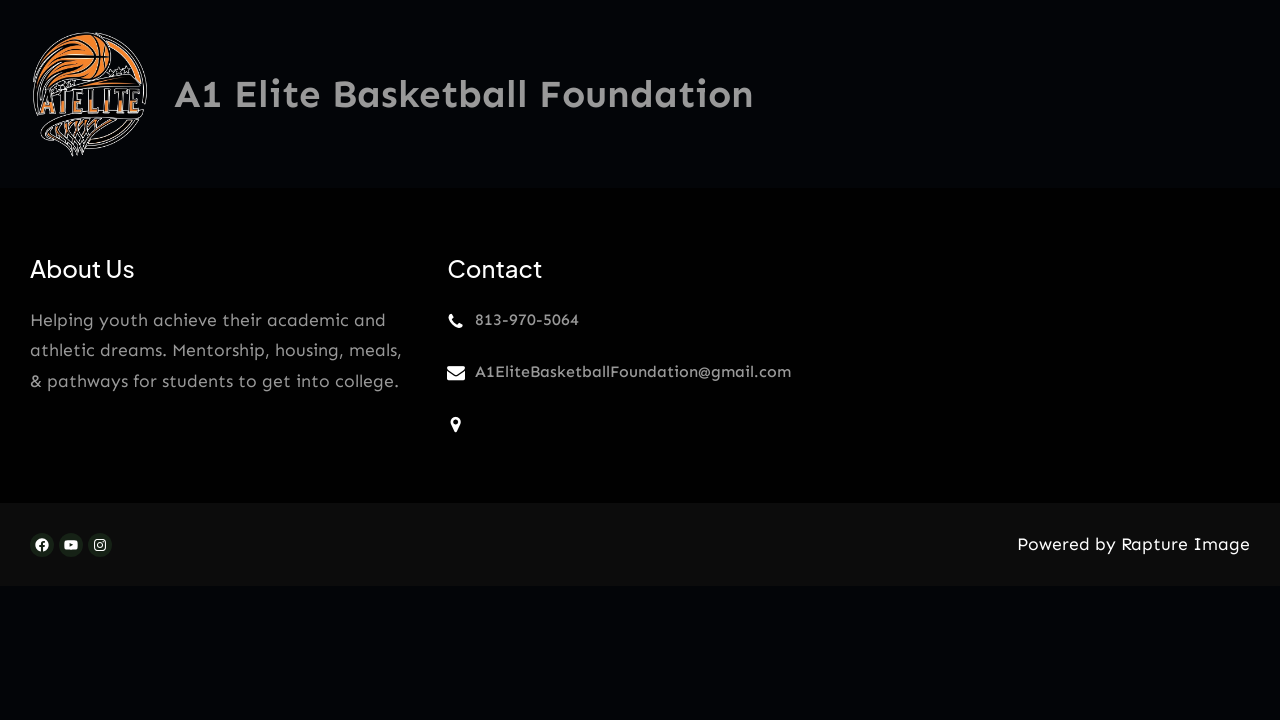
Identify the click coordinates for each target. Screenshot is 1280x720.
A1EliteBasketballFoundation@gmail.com (633, 371)
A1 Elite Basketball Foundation (464, 94)
